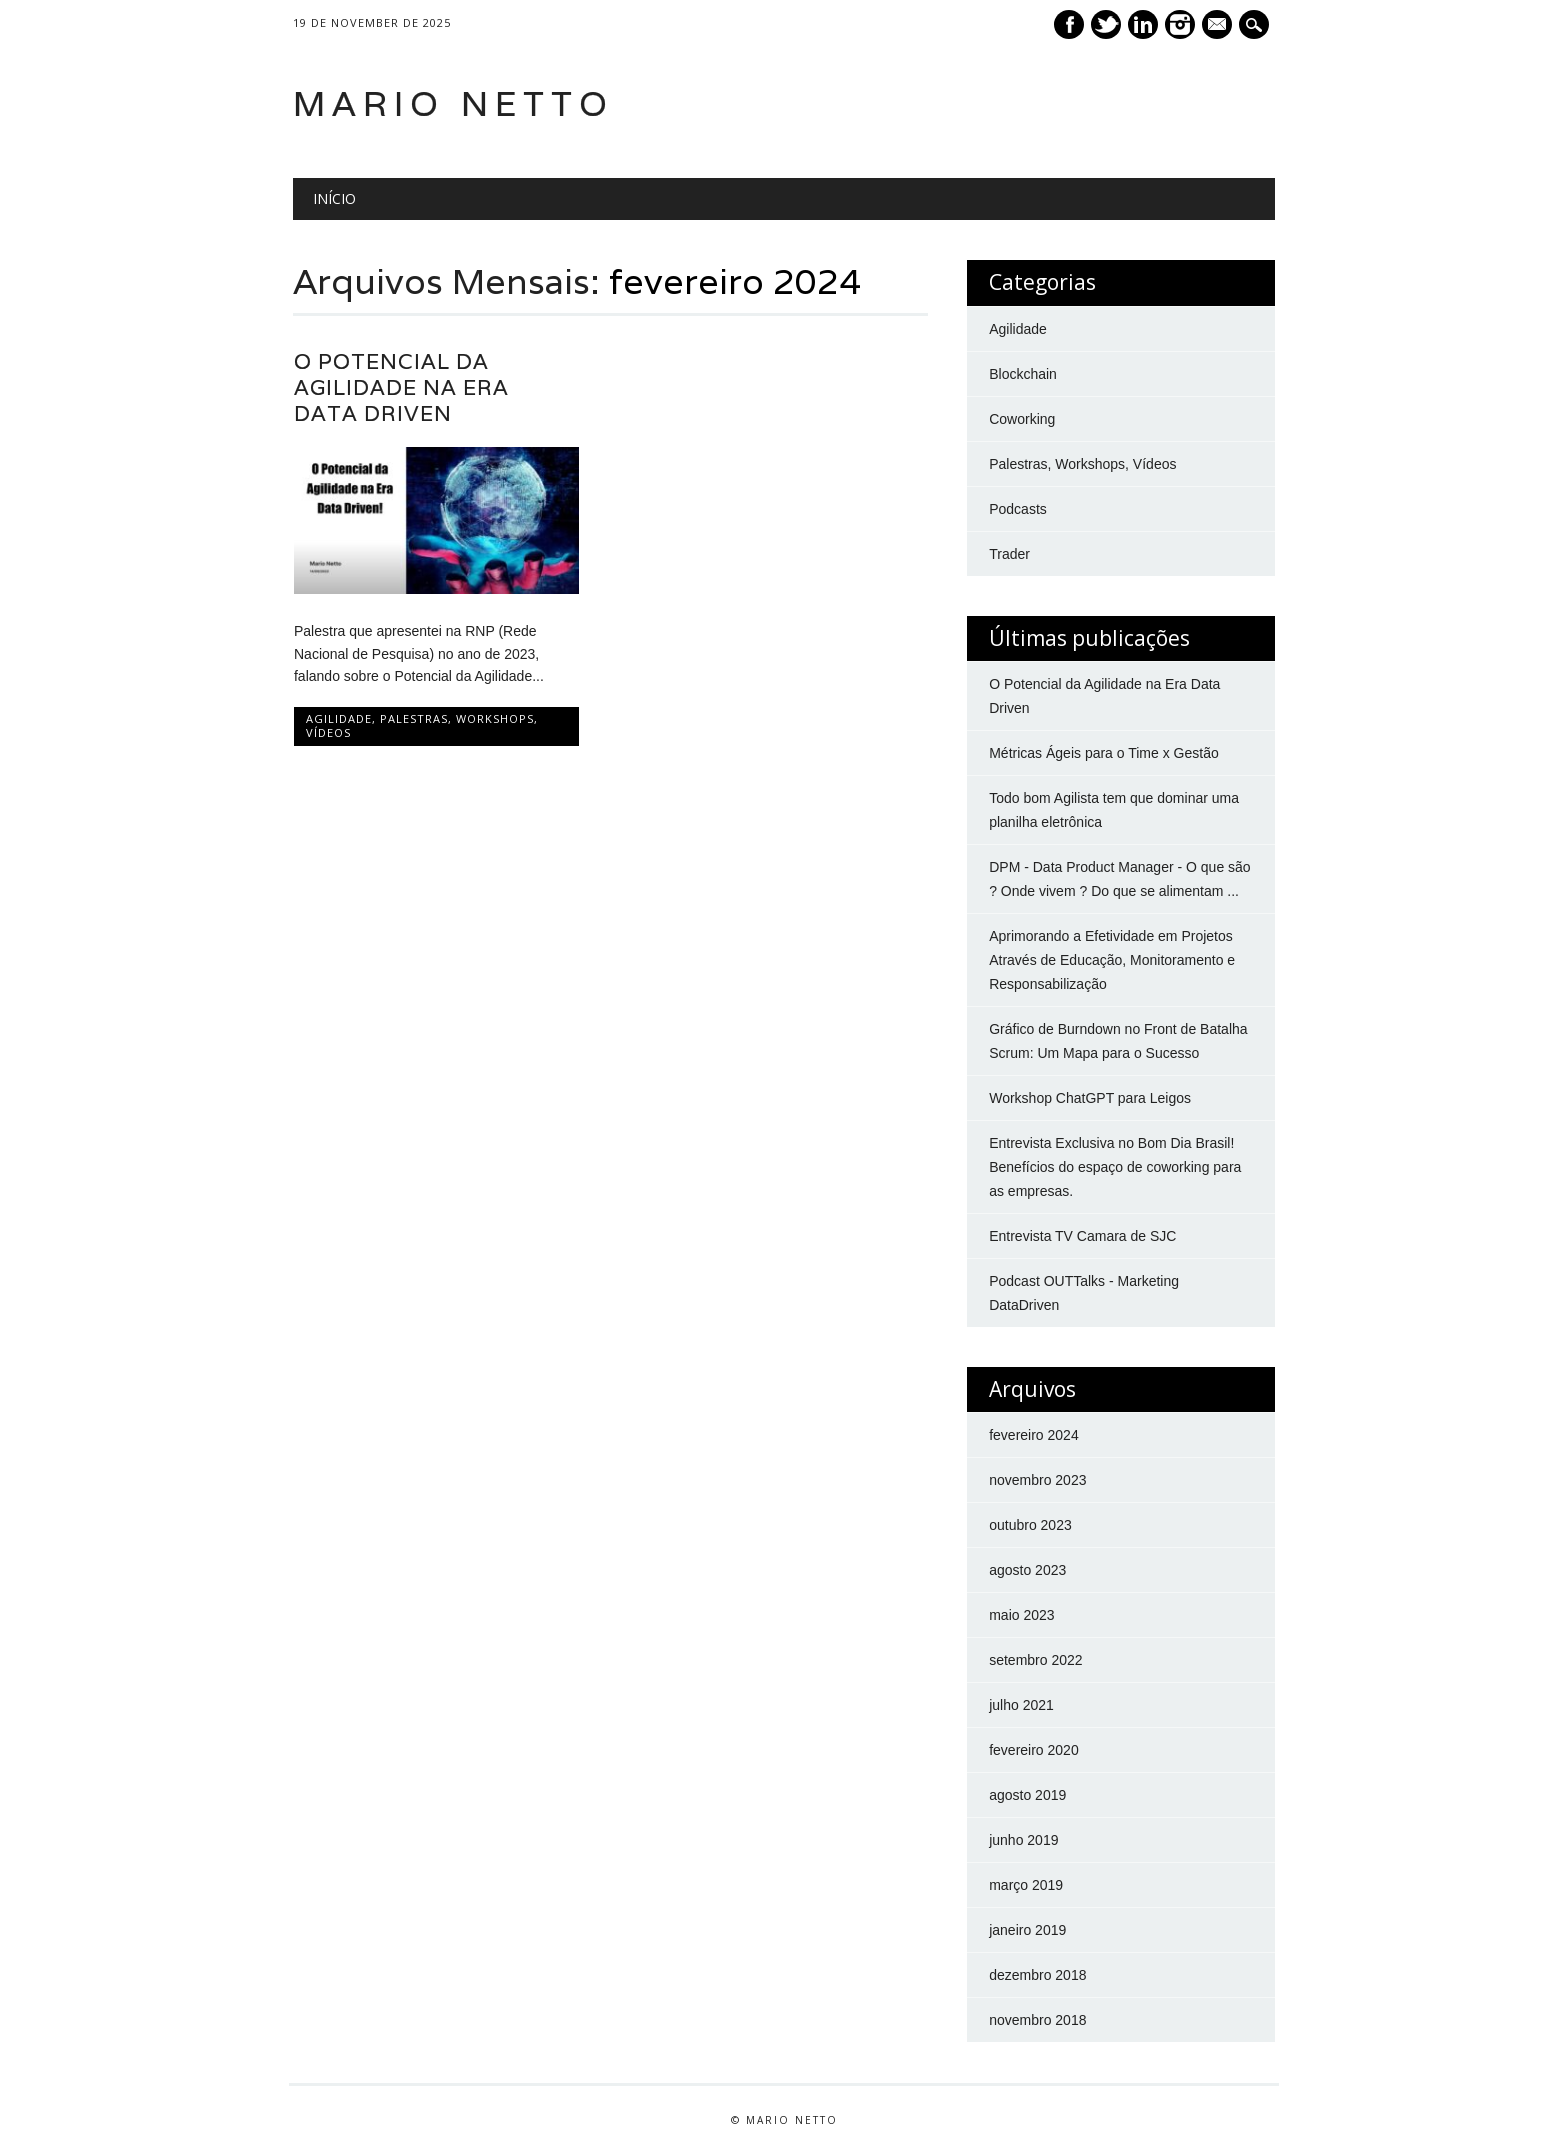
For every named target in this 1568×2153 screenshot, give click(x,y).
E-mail (1219, 26)
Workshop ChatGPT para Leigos (1090, 1098)
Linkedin (1143, 24)
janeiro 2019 (1027, 1930)
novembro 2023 (1037, 1480)
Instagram (1180, 24)
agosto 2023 (1027, 1570)
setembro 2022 (1035, 1660)
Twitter (1106, 24)
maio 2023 (1021, 1615)
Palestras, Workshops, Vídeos (422, 725)
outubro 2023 (1030, 1525)
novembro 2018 (1037, 2020)
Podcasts (1018, 509)
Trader (1009, 554)
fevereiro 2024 (1034, 1435)
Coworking (1022, 419)
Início (334, 198)
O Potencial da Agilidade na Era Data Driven (401, 387)
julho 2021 (1021, 1705)
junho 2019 (1023, 1840)
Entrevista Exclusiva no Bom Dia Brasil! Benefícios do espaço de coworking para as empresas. (1115, 1167)
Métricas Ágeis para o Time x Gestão (1104, 753)
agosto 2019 (1027, 1795)
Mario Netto (453, 103)
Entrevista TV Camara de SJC (1082, 1236)
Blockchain (1023, 374)
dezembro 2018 (1037, 1975)
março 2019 (1026, 1885)
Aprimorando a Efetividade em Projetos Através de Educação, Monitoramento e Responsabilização (1112, 960)
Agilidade (339, 718)
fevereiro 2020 (1034, 1750)
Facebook (1069, 24)
